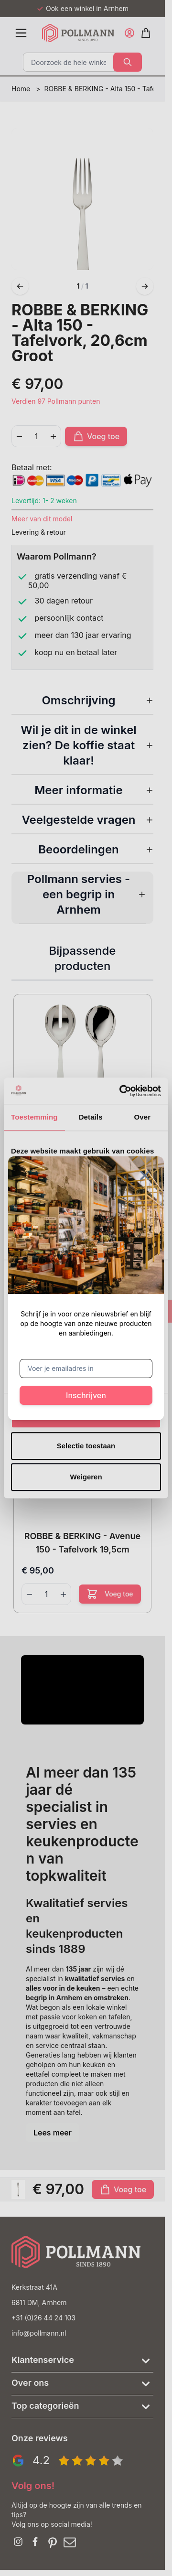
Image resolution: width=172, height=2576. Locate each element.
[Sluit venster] (144, 1175)
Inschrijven (86, 1395)
